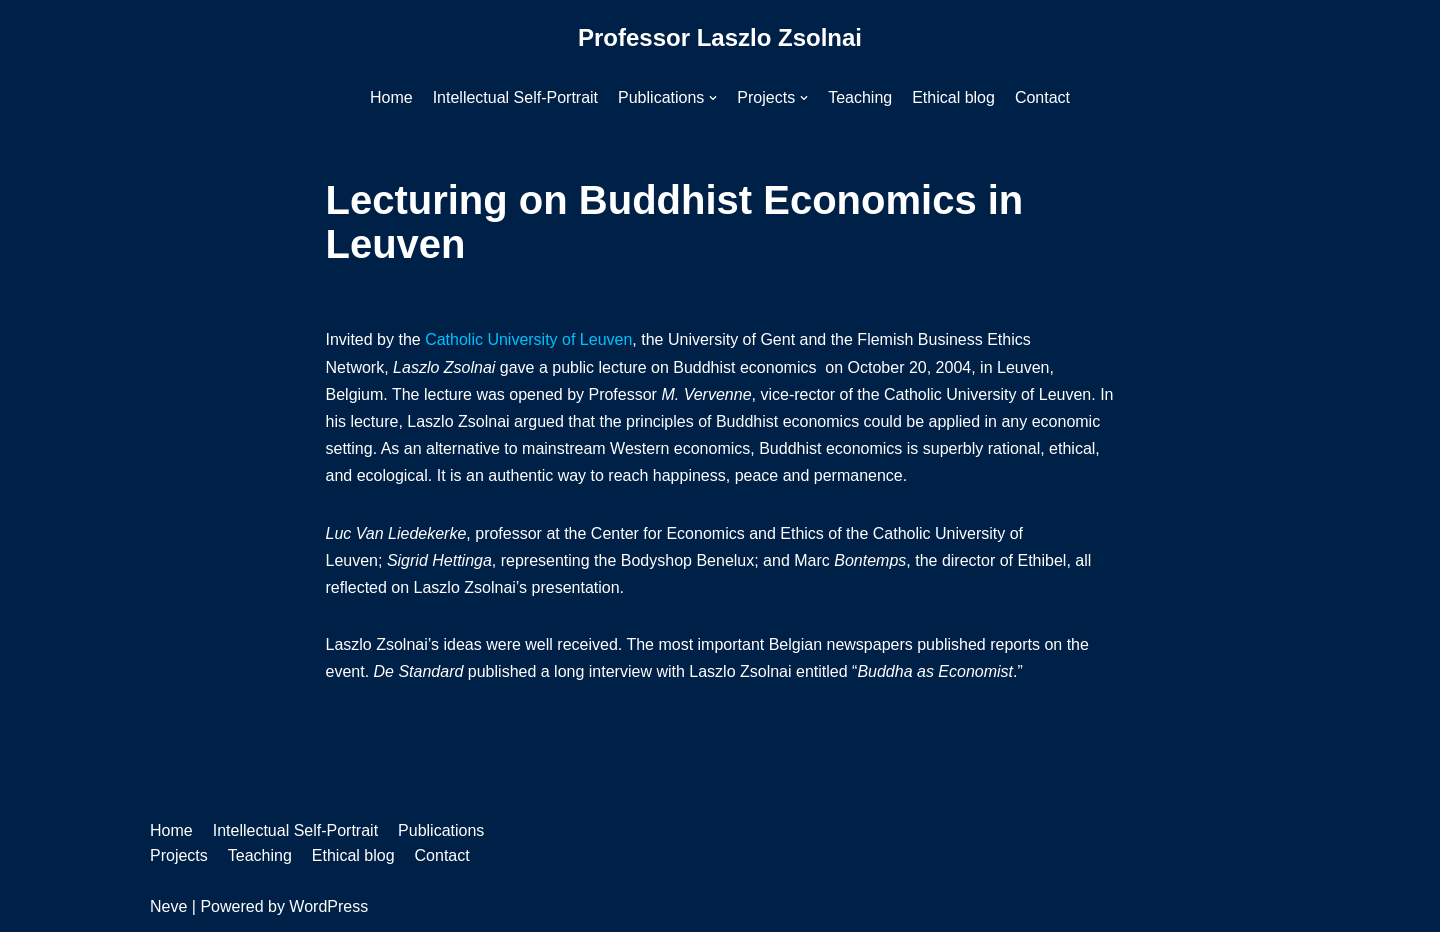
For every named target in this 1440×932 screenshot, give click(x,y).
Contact (1042, 97)
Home (391, 97)
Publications (441, 830)
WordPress (328, 906)
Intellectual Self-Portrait (515, 97)
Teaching (860, 97)
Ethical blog (953, 97)
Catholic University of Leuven (528, 339)
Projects (179, 855)
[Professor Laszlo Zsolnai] (720, 38)
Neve (168, 906)
